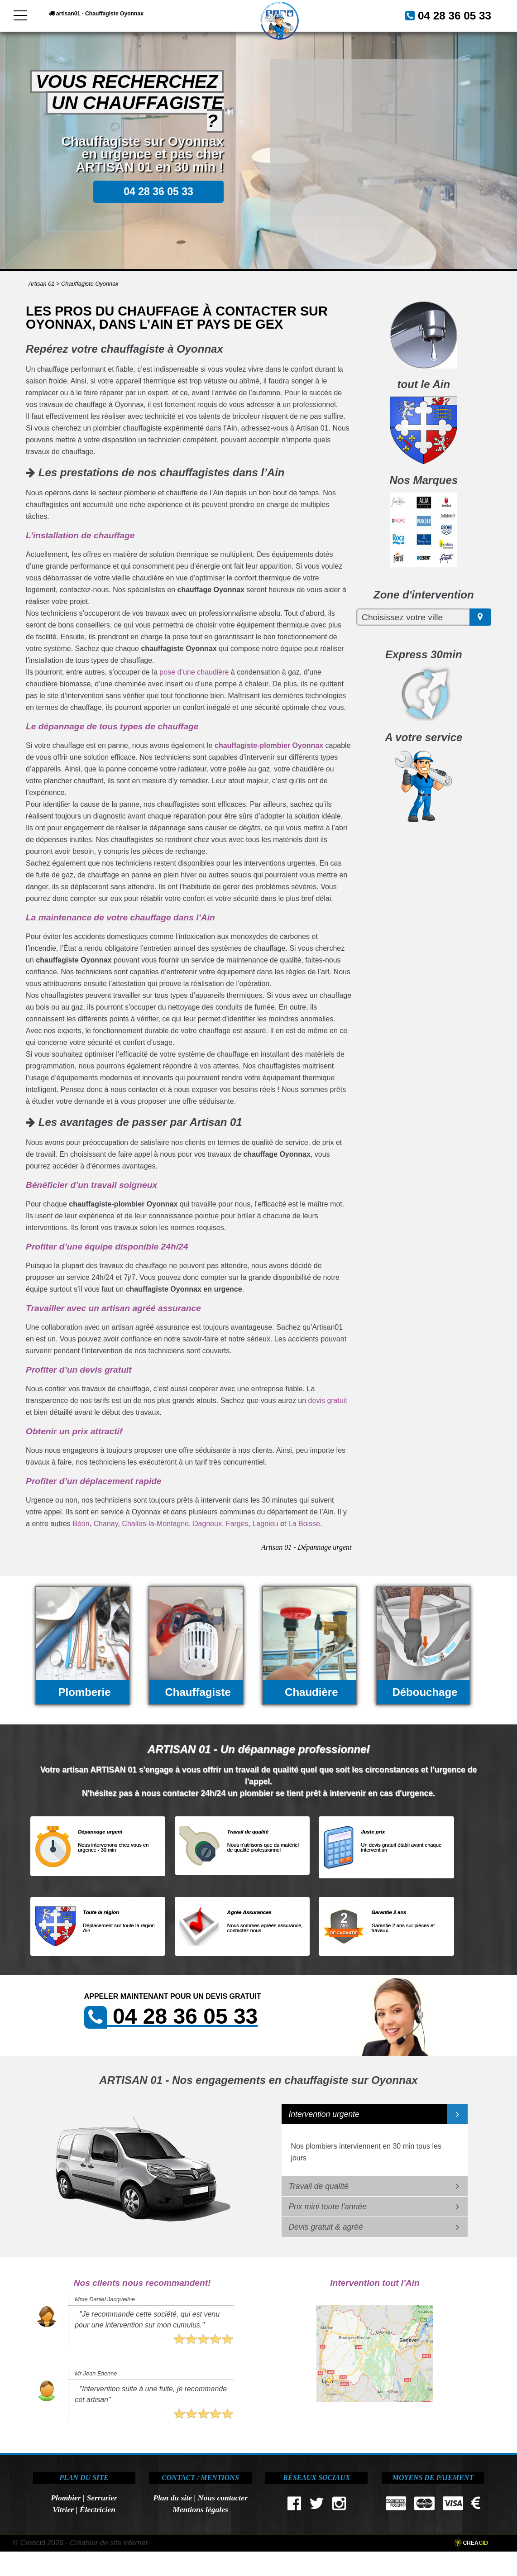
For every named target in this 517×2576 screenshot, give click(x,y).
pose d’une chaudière (194, 672)
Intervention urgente (323, 2114)
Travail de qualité (318, 2186)
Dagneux (207, 1523)
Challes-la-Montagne (155, 1523)
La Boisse (304, 1523)
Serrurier (101, 2497)
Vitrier (63, 2509)
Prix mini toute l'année (327, 2206)
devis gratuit (327, 1400)
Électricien (97, 2509)
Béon (80, 1523)
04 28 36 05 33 (444, 15)
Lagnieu (265, 1523)
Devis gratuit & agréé (325, 2226)
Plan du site (172, 2497)
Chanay (106, 1523)
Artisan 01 (42, 283)
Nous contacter (223, 2497)
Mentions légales (200, 2509)
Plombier (66, 2497)
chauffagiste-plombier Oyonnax (269, 745)
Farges (237, 1523)
